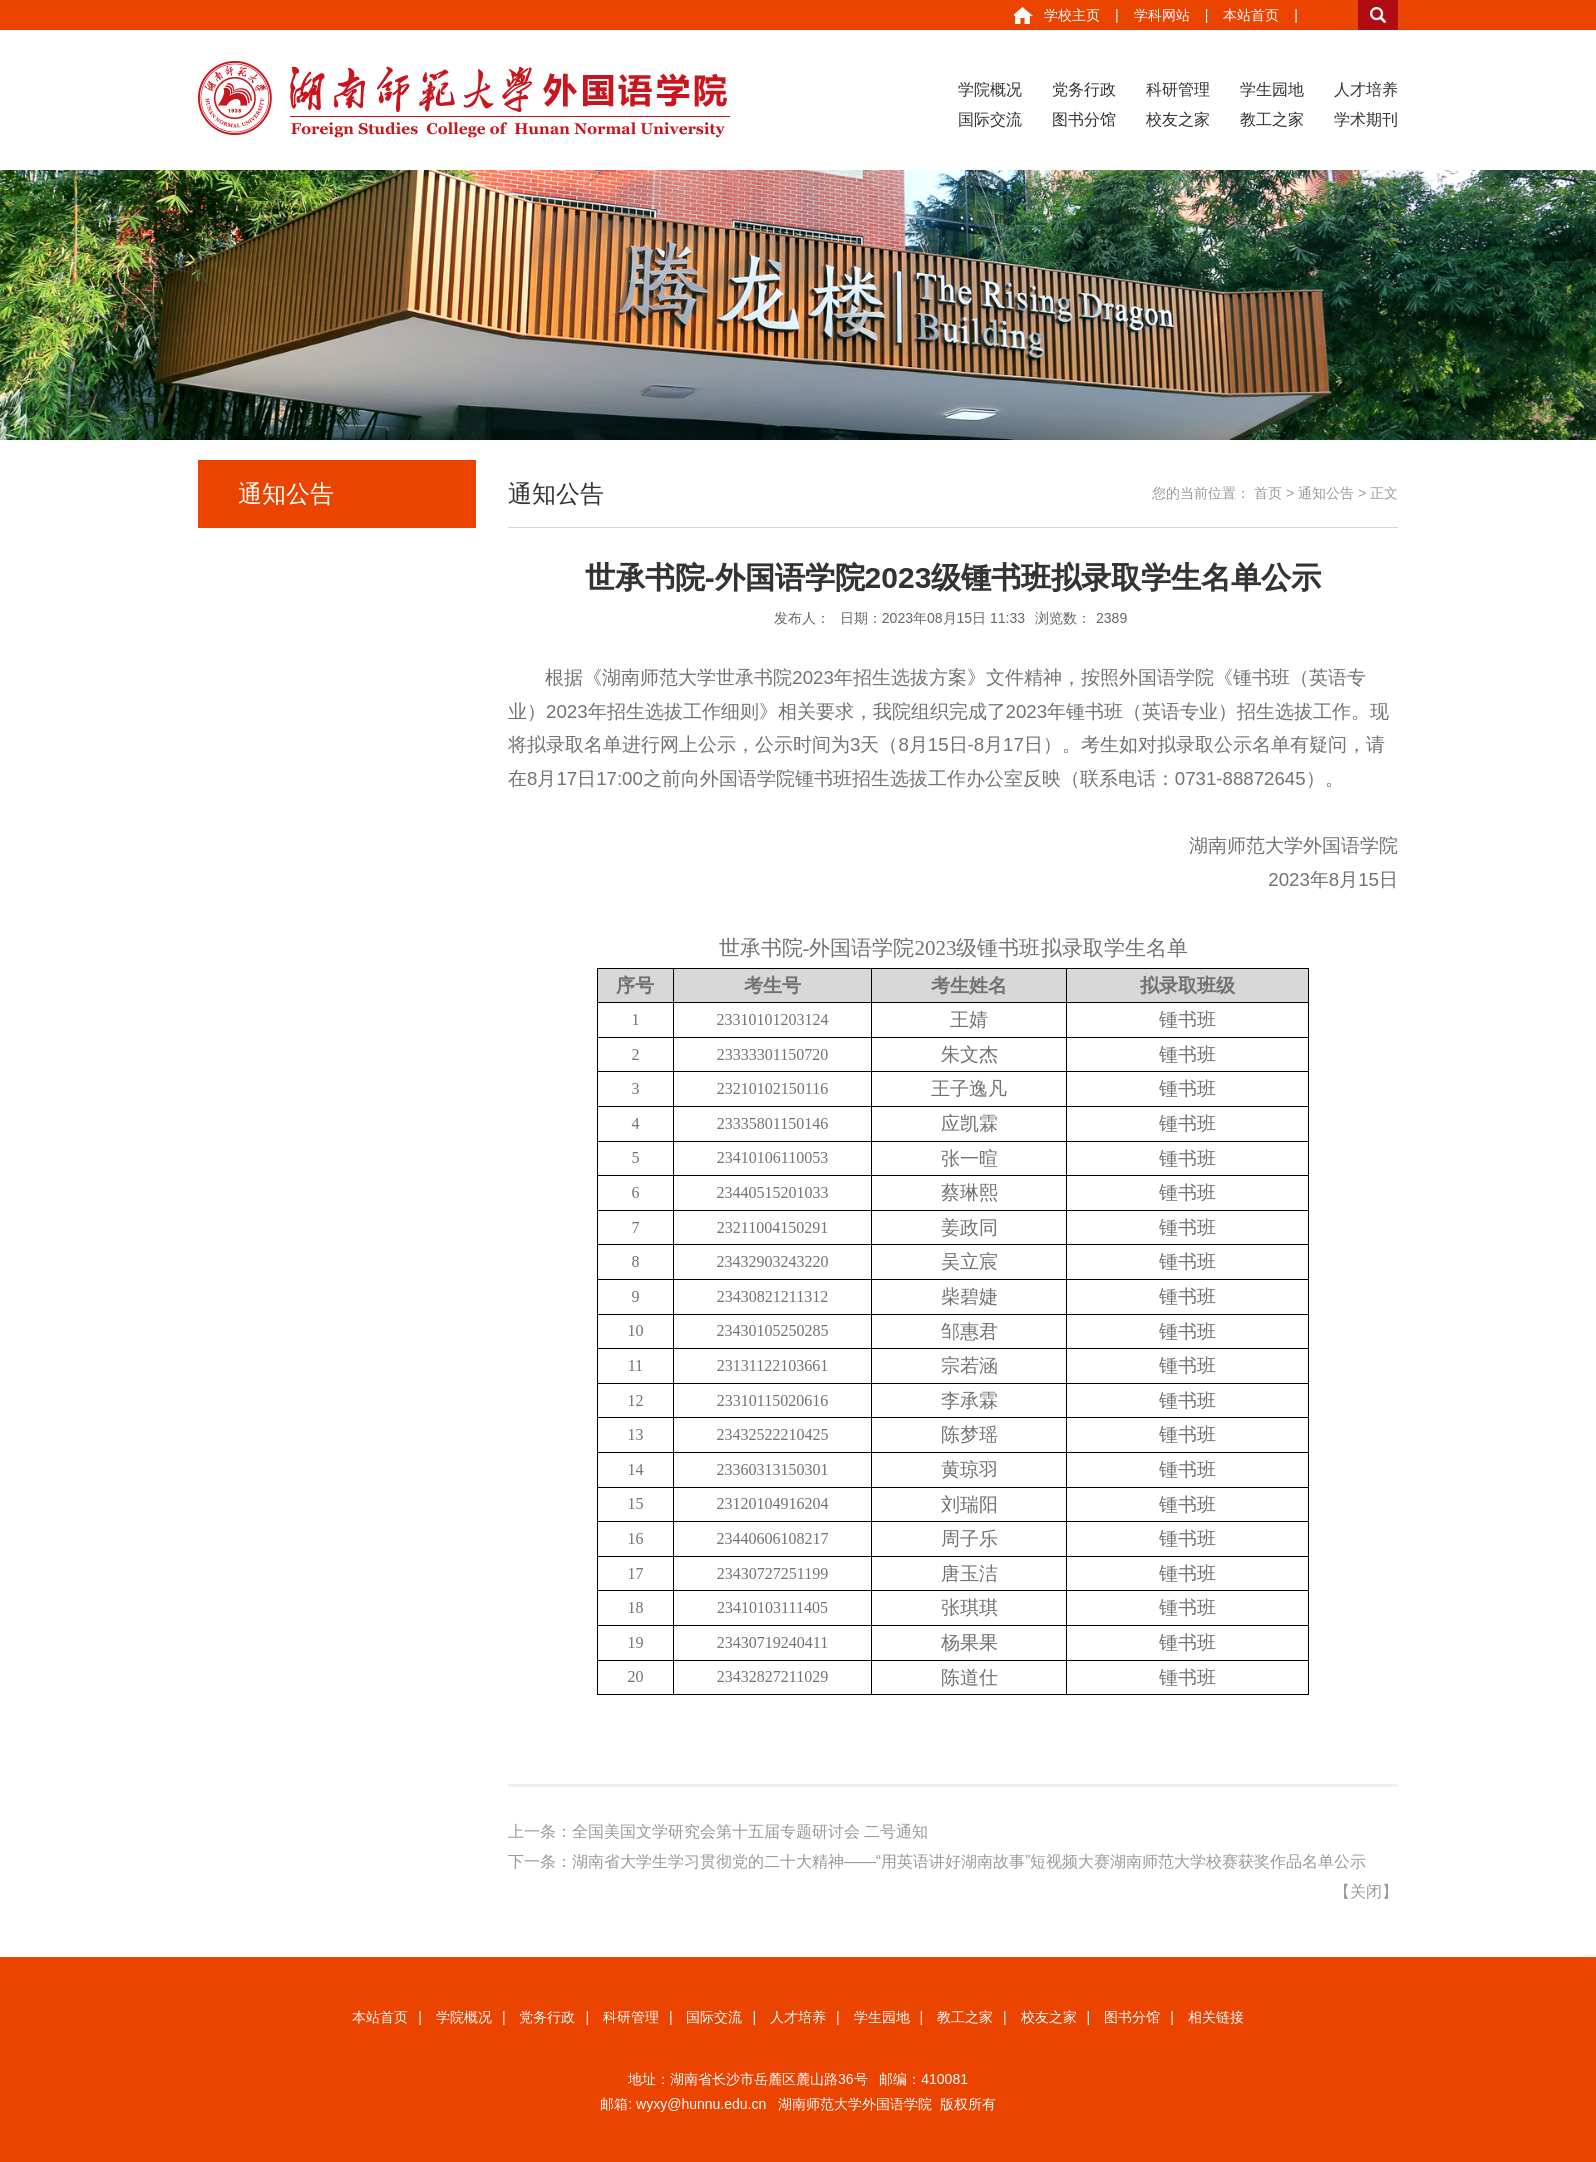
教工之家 (1272, 119)
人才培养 (1366, 89)
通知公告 (1326, 493)
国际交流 (990, 119)
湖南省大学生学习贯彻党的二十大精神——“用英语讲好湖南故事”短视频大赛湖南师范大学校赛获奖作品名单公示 (969, 1861)
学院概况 (990, 89)
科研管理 (1178, 89)
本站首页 (1251, 15)
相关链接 (1216, 2017)
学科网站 (1162, 15)
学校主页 (1072, 15)
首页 (1268, 493)
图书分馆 (1084, 119)
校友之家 (1178, 119)
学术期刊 (1366, 119)
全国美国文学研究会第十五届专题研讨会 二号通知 (750, 1831)
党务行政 (1084, 89)
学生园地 (1272, 89)
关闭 (1366, 1891)
